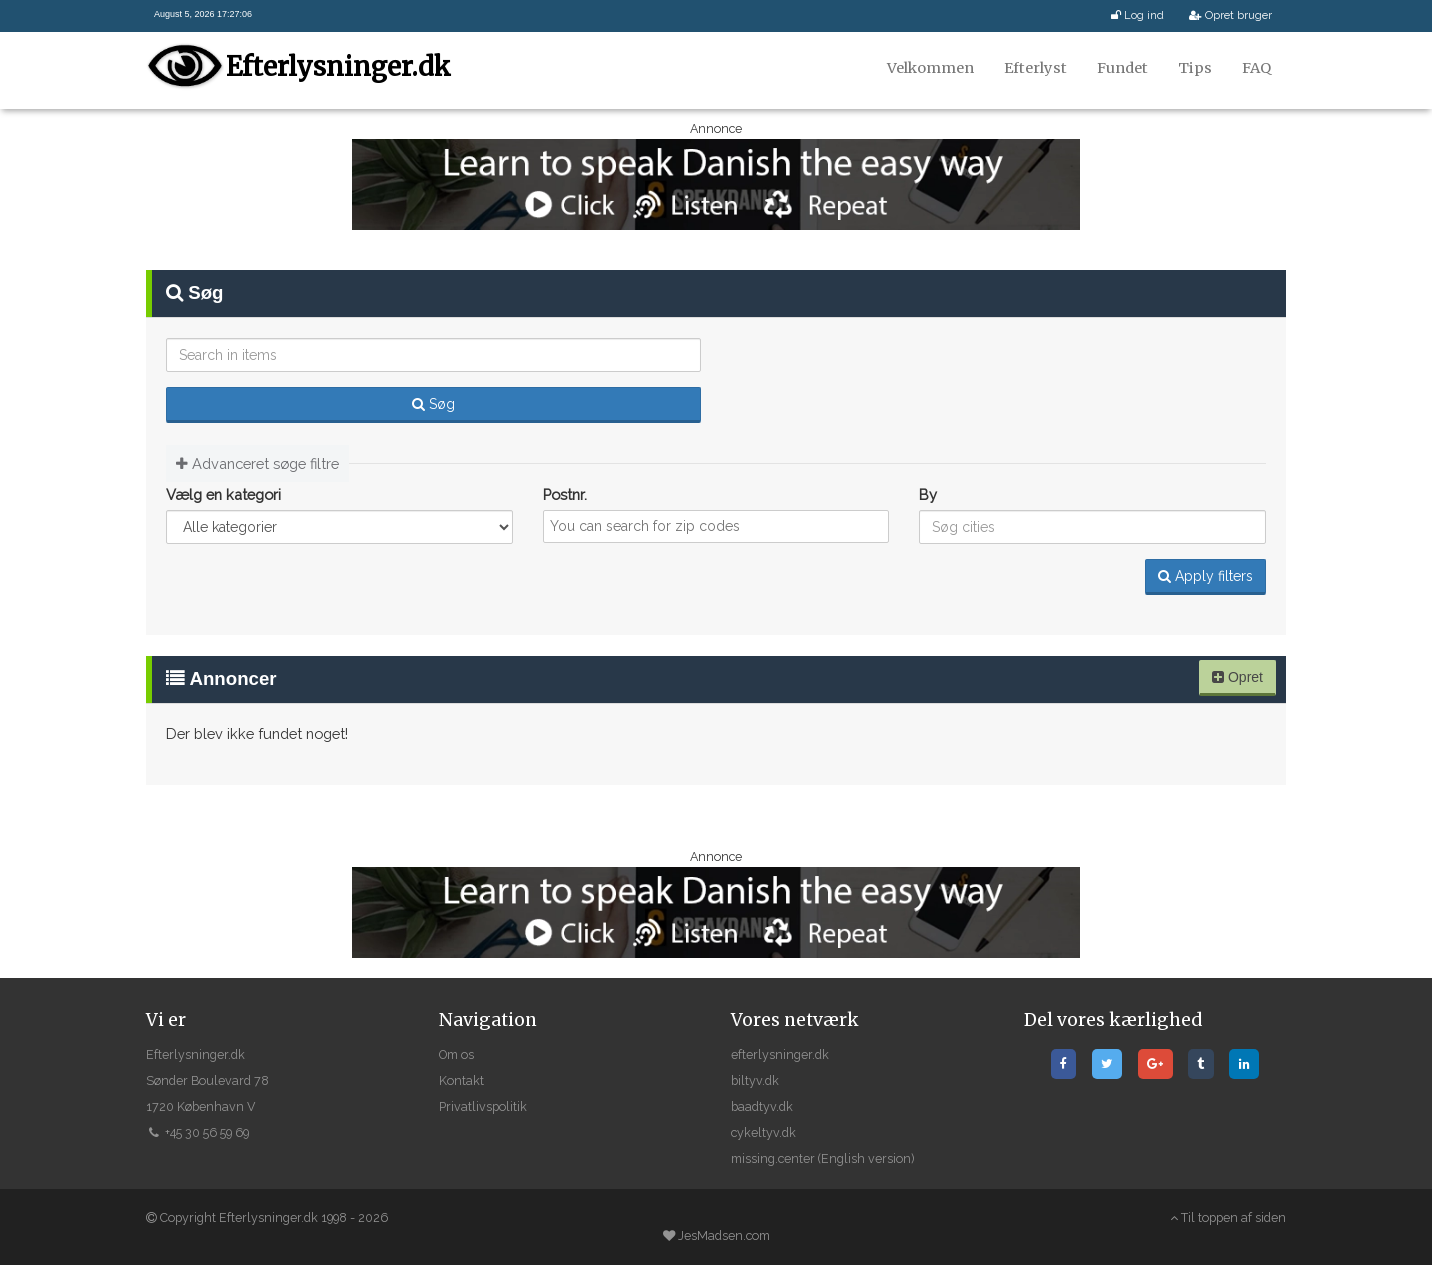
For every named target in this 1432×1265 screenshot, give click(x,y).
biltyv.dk (755, 1080)
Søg (433, 404)
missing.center (773, 1158)
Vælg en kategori (223, 494)
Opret (1237, 677)
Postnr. (565, 494)
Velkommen (930, 68)
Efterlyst (1035, 68)
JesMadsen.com (724, 1235)
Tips (1195, 68)
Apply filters (1205, 576)
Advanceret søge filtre (257, 463)
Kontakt (461, 1080)
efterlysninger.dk (780, 1054)
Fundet (1122, 68)
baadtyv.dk (762, 1106)
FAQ (1256, 68)
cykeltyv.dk (763, 1132)
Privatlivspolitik (483, 1106)
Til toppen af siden (1228, 1217)
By (928, 494)
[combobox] (716, 526)
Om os (456, 1054)
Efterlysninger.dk (336, 66)
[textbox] (722, 526)
